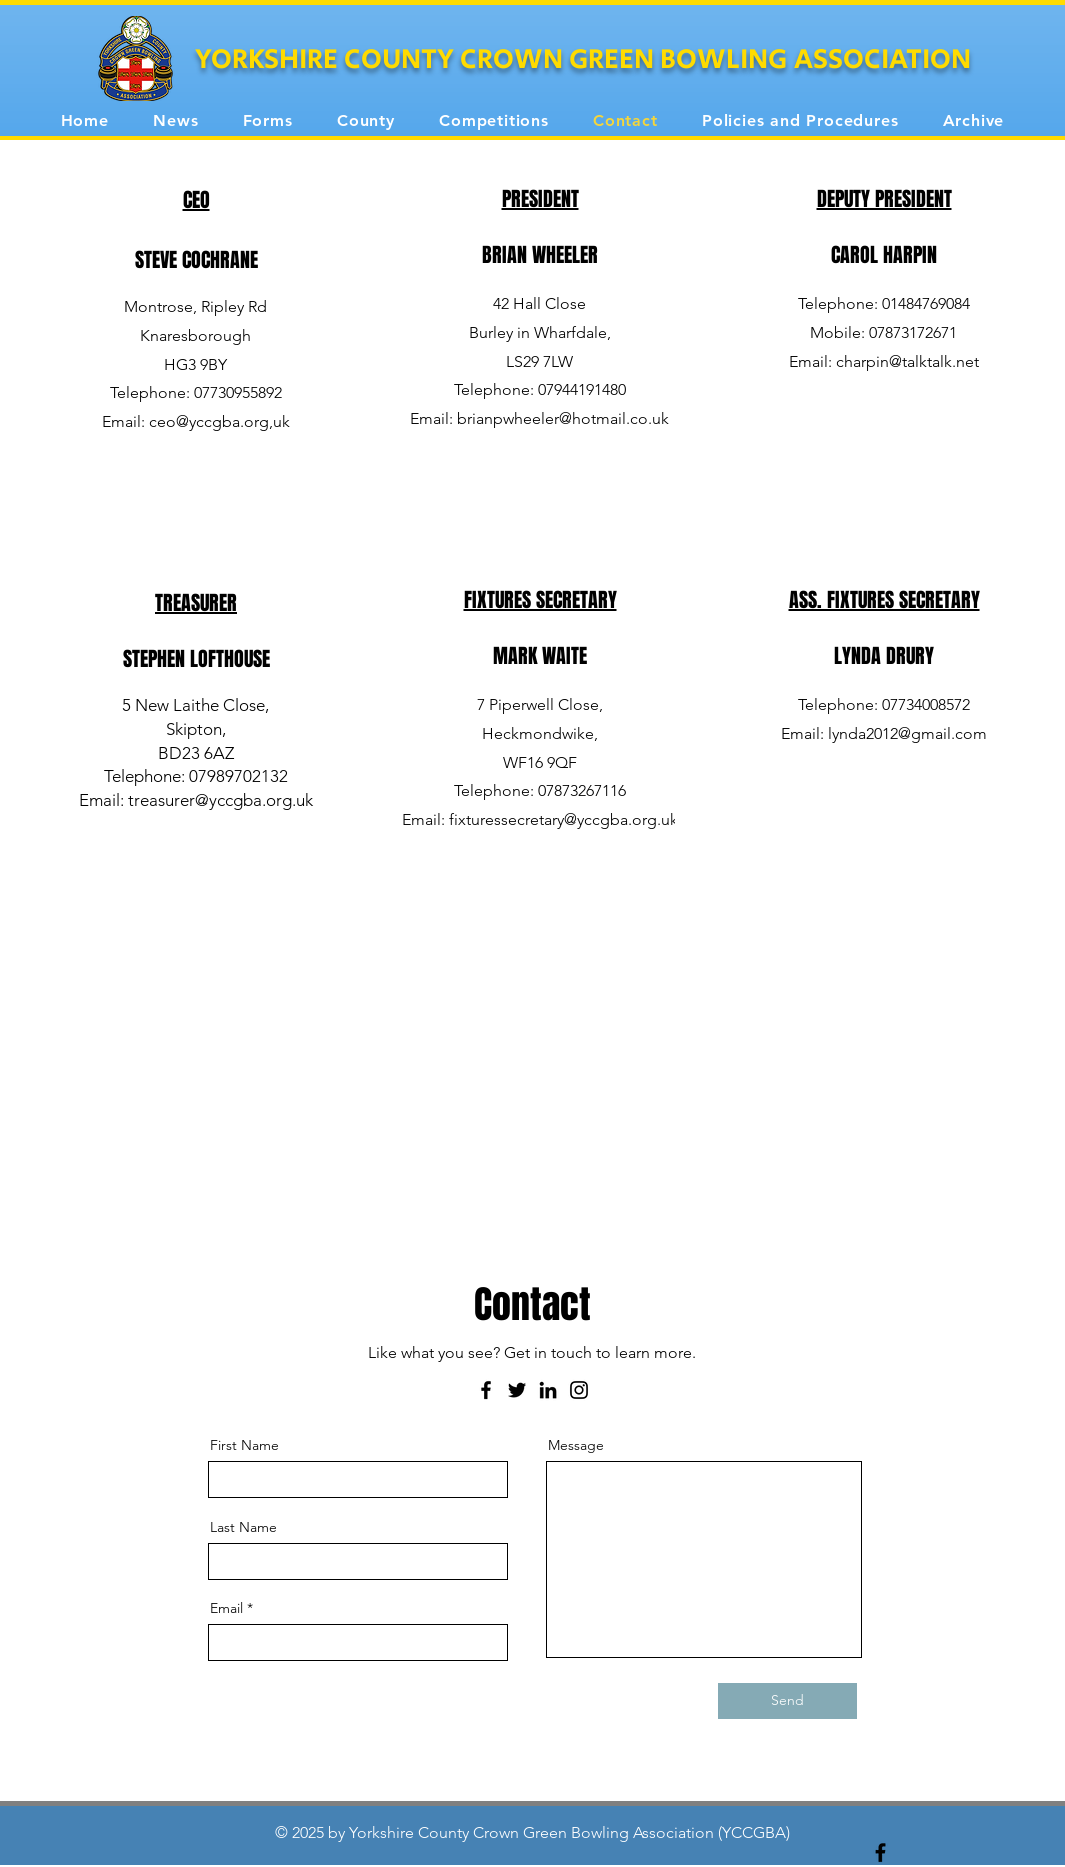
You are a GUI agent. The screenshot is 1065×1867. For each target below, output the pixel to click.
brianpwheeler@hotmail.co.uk (563, 418)
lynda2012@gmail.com (906, 733)
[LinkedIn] (548, 1390)
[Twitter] (517, 1390)
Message (576, 1445)
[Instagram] (579, 1390)
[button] (366, 120)
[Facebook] (486, 1390)
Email (226, 1608)
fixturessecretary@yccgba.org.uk (562, 819)
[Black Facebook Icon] (880, 1852)
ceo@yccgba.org (208, 421)
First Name (244, 1445)
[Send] (787, 1701)
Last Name (243, 1527)
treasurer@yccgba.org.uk (219, 800)
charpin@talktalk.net (906, 361)
